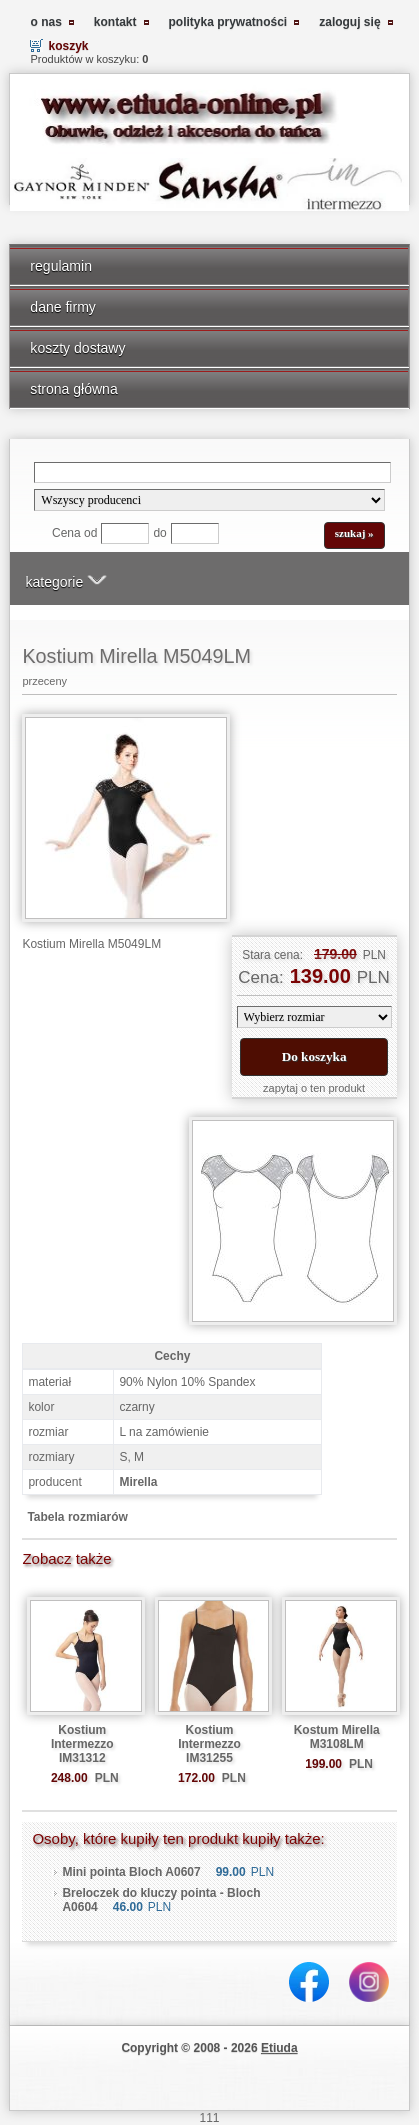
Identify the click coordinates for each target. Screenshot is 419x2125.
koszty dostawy (77, 348)
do (159, 533)
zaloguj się (349, 22)
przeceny (44, 681)
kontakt (115, 22)
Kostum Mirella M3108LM (337, 1737)
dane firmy (63, 307)
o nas (45, 22)
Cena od (74, 533)
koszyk (68, 46)
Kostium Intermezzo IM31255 (209, 1744)
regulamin (61, 266)
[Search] (212, 472)
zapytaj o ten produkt (314, 1088)
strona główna (73, 389)
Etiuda (279, 2048)
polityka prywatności (228, 22)
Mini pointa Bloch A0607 (131, 1872)
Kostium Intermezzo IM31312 (82, 1744)
